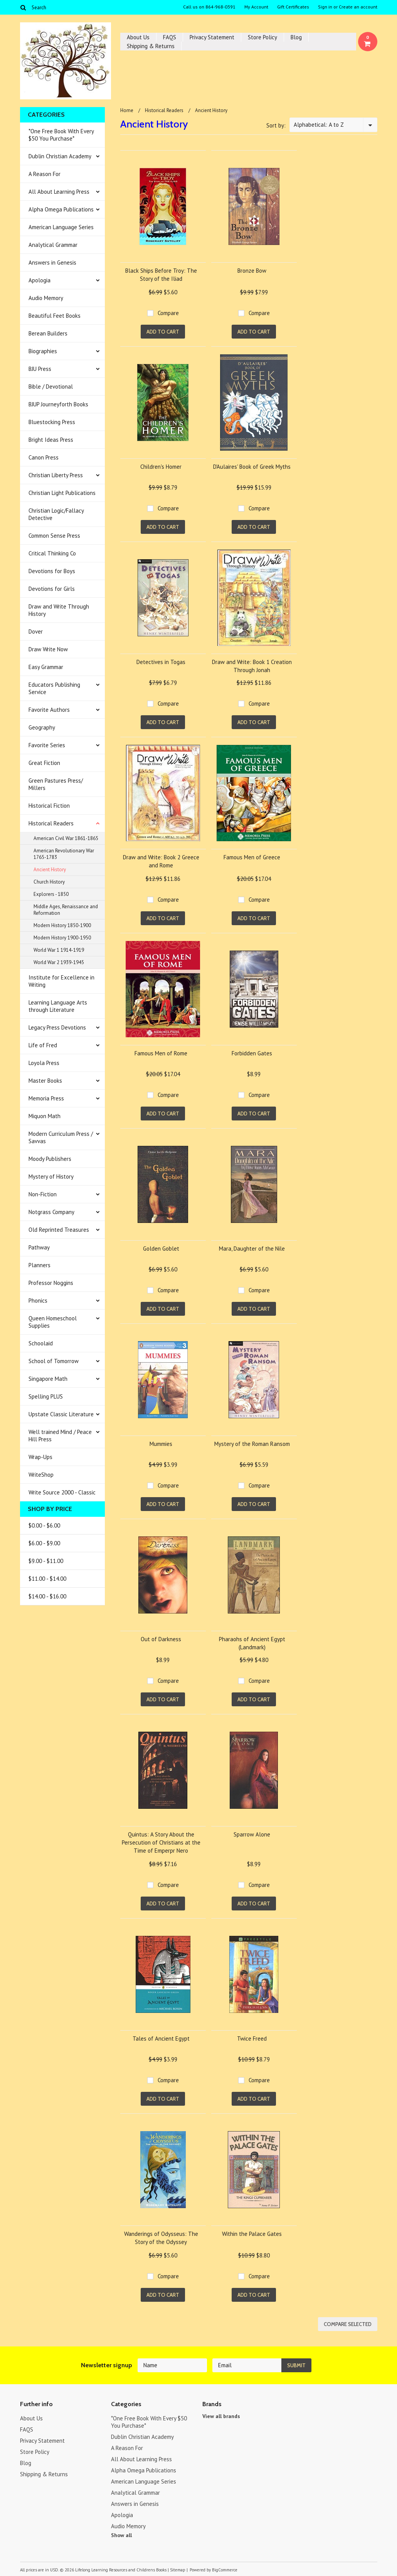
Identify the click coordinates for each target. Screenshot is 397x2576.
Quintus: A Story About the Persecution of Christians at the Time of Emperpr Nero (161, 1842)
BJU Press (40, 368)
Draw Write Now (48, 649)
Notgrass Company (51, 1212)
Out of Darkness (161, 1639)
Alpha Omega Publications (61, 209)
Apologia (39, 280)
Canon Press (44, 457)
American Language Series (61, 227)
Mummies (161, 1443)
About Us (138, 37)
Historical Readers (51, 823)
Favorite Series (47, 745)
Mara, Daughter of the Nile (252, 1248)
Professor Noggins (51, 1282)
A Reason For (45, 174)
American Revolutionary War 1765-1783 (64, 853)
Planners (39, 1265)
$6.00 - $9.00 (44, 1543)
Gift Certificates (293, 7)
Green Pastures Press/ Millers (56, 784)
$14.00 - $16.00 (47, 1596)
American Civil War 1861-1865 (66, 838)
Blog (296, 37)
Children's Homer (161, 466)
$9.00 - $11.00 (46, 1561)
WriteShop (41, 1474)
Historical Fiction (49, 805)
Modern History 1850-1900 (62, 925)
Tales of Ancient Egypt (161, 2038)
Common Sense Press (54, 535)
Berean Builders (48, 333)
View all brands (221, 2416)
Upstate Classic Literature (61, 1414)
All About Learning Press (59, 191)
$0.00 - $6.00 (44, 1525)
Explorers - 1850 (51, 894)
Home (126, 110)
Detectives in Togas (160, 662)
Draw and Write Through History (59, 610)
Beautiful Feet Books (55, 315)
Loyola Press (44, 1063)
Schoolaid (41, 1343)
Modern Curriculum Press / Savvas (61, 1137)
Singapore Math (48, 1378)
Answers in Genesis (52, 262)
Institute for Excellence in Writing (61, 981)
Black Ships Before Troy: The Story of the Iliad (161, 274)
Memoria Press (46, 1098)
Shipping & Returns (151, 46)
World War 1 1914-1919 (59, 950)
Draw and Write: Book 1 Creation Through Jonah (252, 666)
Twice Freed (252, 2038)
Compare (168, 313)
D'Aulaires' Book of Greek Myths (252, 466)
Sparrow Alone (252, 1834)
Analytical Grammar (53, 244)
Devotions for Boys (52, 571)
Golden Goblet (161, 1248)
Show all (121, 2535)
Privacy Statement (212, 37)
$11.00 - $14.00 (47, 1578)
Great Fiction (44, 762)
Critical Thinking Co (52, 553)
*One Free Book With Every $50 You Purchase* (61, 134)
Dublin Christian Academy (60, 156)
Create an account (358, 7)
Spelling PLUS (46, 1396)
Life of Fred (43, 1045)
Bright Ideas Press (51, 439)
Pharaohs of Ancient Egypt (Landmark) (252, 1643)
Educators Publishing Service (54, 688)
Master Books (45, 1080)
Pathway (39, 1247)
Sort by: (276, 125)
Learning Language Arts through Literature (58, 1006)
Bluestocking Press (52, 422)
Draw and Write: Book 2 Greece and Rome (161, 861)
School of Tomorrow (54, 1361)
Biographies (43, 351)
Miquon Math (45, 1116)
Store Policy (262, 37)
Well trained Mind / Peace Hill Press (60, 1435)
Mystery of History (51, 1176)
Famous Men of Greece (252, 857)
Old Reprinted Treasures (59, 1229)
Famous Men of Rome (161, 1053)
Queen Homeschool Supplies (53, 1322)
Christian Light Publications (62, 492)
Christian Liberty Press (56, 475)
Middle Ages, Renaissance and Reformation (66, 909)
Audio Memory (46, 298)
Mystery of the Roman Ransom (252, 1443)
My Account (256, 7)
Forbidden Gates (252, 1053)
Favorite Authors (49, 709)
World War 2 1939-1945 (59, 962)
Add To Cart (162, 332)
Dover (36, 631)
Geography (42, 727)
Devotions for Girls (52, 588)
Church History (49, 882)
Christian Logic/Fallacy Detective (56, 514)
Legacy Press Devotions (57, 1027)
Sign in (325, 7)
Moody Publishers (50, 1158)
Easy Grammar (46, 667)
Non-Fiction (43, 1194)
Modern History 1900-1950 (62, 937)
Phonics (38, 1300)
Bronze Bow (251, 270)
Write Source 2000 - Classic (62, 1492)
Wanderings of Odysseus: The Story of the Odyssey (161, 2238)
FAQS (169, 37)
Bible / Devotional (51, 386)
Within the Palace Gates (252, 2233)
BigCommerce (224, 2570)
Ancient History (50, 869)
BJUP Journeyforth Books (58, 404)
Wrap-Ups (40, 1457)
